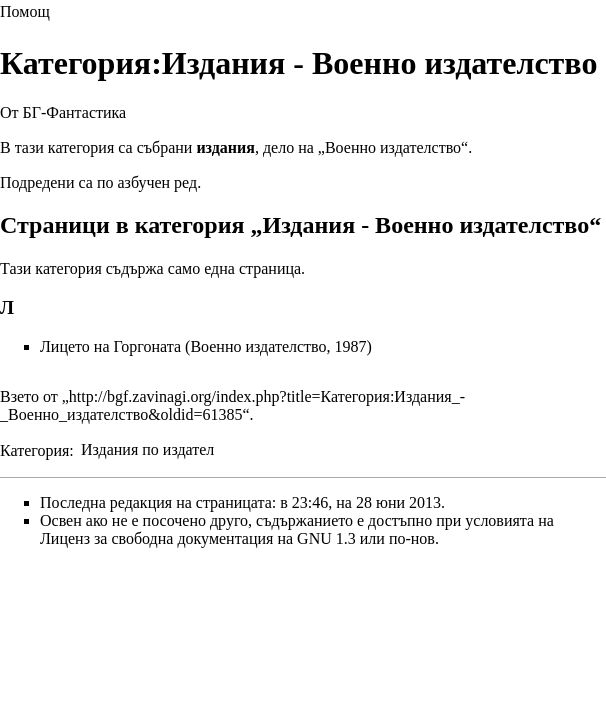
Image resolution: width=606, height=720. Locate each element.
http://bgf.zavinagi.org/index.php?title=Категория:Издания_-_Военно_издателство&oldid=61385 (232, 405)
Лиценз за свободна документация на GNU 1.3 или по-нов (237, 538)
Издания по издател (147, 449)
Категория (34, 449)
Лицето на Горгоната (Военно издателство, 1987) (206, 346)
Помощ (25, 11)
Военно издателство (393, 147)
